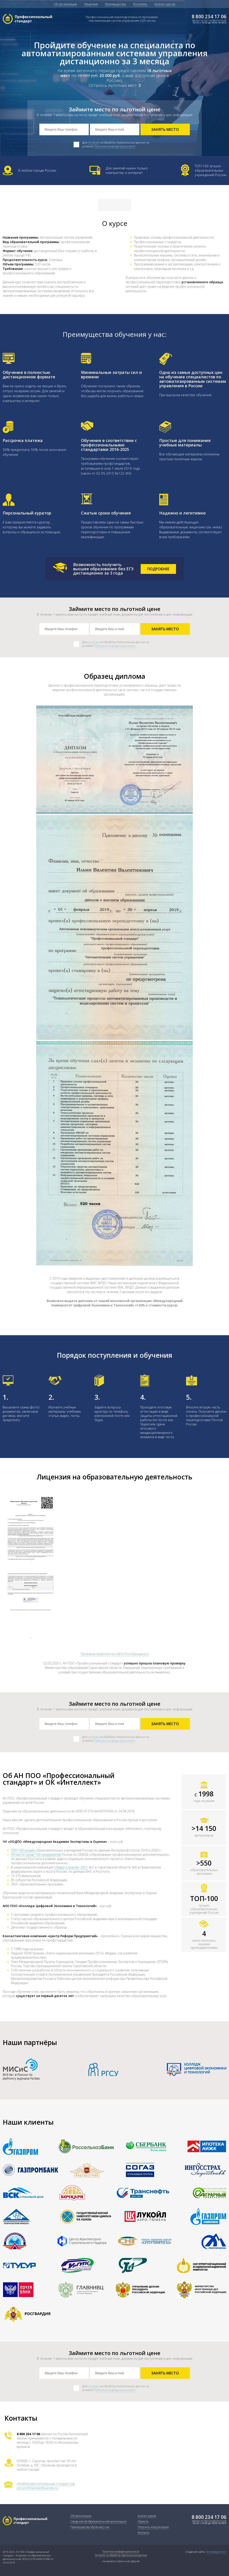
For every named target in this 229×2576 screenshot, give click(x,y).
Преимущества (115, 4)
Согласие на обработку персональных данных (121, 2555)
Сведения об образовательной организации (98, 2521)
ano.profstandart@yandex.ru (37, 2488)
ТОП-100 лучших (23, 1850)
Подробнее (158, 568)
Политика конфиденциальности (120, 2551)
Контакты (143, 2532)
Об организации (65, 4)
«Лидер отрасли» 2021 (70, 1867)
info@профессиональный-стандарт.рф (46, 2484)
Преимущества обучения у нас (90, 2527)
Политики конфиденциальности (114, 146)
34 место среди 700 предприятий (36, 1854)
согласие (93, 142)
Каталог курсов (165, 4)
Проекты (143, 2521)
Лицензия (91, 4)
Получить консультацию (153, 2527)
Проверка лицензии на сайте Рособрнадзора (115, 1654)
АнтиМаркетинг (216, 2552)
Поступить (140, 4)
